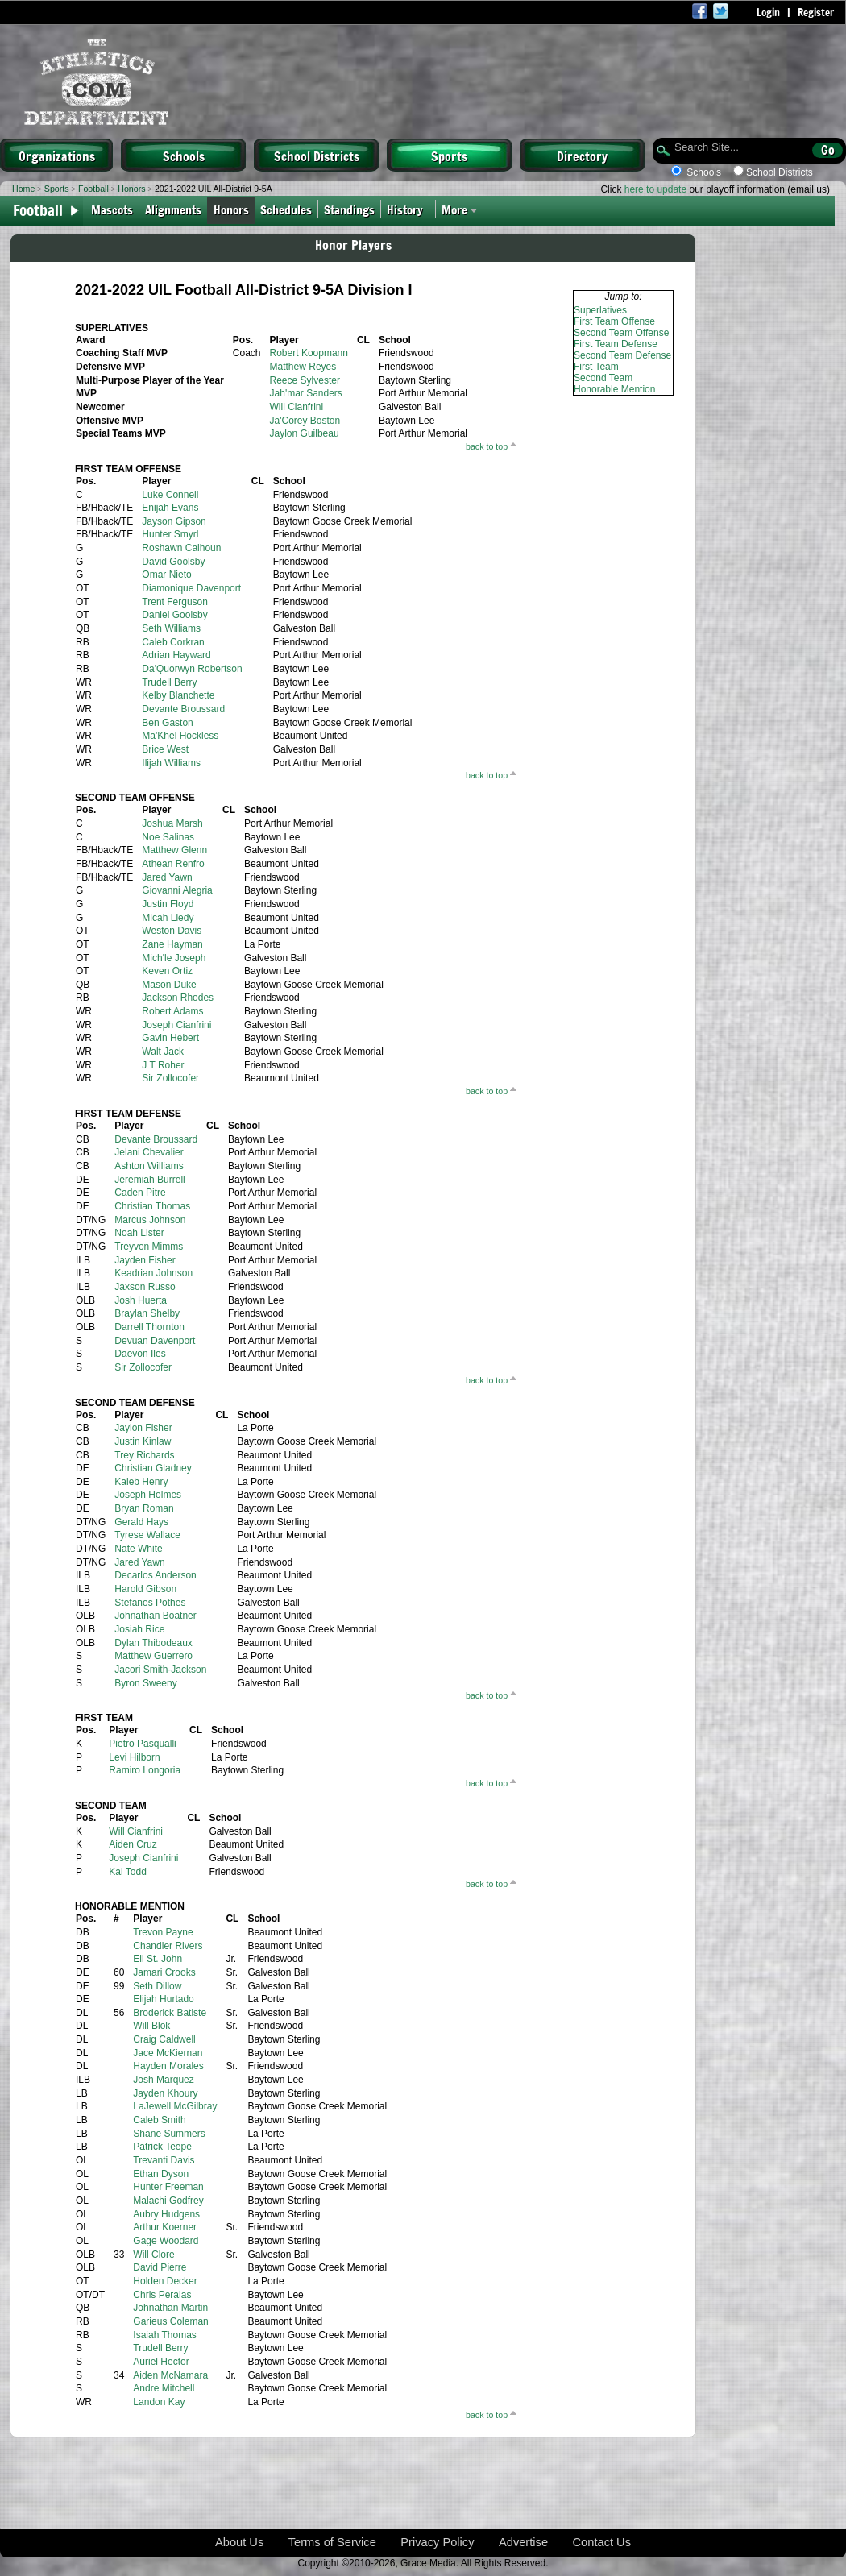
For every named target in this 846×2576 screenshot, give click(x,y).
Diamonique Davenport (191, 588)
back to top (487, 446)
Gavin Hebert (170, 1037)
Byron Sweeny (145, 1683)
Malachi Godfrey (168, 2200)
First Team (596, 366)
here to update (655, 189)
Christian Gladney (152, 1468)
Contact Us (602, 2542)
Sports (449, 155)
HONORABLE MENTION (130, 1906)
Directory (582, 155)
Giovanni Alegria (177, 890)
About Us (239, 2542)
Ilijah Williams (171, 763)
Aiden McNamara (170, 2375)
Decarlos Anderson (155, 1575)
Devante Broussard (183, 709)
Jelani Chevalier (148, 1152)
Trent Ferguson (175, 602)
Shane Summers (169, 2133)
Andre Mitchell (163, 2388)
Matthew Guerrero (153, 1655)
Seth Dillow (157, 1986)
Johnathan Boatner (155, 1615)
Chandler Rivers (167, 1946)
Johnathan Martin (170, 2307)
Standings (349, 209)
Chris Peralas (162, 2294)
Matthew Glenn (174, 850)
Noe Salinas (168, 837)
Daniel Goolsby (174, 614)
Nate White (138, 1548)
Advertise (523, 2542)
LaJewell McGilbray (175, 2106)
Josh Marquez (163, 2079)
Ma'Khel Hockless (180, 735)
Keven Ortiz (167, 971)
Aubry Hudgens (166, 2214)
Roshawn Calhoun (181, 548)
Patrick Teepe (162, 2146)
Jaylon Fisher (143, 1427)
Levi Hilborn (134, 1757)
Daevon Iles (139, 1353)
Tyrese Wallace (147, 1535)
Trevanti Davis (163, 2160)
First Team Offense (614, 321)
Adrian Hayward (176, 655)
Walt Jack (163, 1051)
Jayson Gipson (173, 521)
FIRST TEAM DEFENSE (128, 1113)
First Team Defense (615, 344)
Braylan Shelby (147, 1313)
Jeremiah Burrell (149, 1179)
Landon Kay (159, 2402)
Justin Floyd (167, 904)
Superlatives (600, 310)
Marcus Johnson (149, 1220)
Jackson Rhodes (178, 997)
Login (768, 12)
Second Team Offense (621, 332)
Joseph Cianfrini (176, 1025)
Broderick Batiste (169, 2012)
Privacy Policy (437, 2542)
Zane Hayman (172, 944)
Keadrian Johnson (153, 1273)
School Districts (316, 155)
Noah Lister (139, 1232)
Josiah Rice (139, 1629)
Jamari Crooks (164, 1972)
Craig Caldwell (164, 2039)
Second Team (603, 378)
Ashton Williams (148, 1166)
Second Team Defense (622, 355)
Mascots (112, 209)
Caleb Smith (159, 2120)
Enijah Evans (170, 507)
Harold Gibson (145, 1589)
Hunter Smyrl (170, 534)
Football (93, 188)
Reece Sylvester (305, 380)
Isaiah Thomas (165, 2335)
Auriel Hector (161, 2361)
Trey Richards (144, 1455)
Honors (131, 188)
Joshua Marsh (172, 823)
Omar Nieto (166, 574)
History (408, 209)
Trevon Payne (163, 1932)
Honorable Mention (614, 389)
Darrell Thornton (149, 1327)
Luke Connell (170, 494)
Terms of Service (332, 2542)
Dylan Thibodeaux (153, 1643)
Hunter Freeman (168, 2186)
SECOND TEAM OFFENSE (135, 797)
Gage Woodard (165, 2240)
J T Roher (163, 1065)
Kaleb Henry (141, 1481)
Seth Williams (171, 628)
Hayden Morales (168, 2066)
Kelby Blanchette (178, 695)
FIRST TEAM (104, 1718)
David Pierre (159, 2267)
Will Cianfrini (297, 407)
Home (23, 188)
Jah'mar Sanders (306, 393)
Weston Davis (171, 930)
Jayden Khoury (165, 2093)
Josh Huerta (140, 1300)
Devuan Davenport (154, 1340)
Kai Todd (127, 1871)
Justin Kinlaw (142, 1441)
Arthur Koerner (165, 2227)
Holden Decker (165, 2281)
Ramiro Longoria (144, 1770)
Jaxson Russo (144, 1286)
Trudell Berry (169, 682)
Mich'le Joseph (173, 958)
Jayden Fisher (144, 1260)
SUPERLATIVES (111, 328)
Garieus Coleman (170, 2321)
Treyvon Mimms (148, 1246)
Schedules (286, 209)
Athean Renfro (173, 863)
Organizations (57, 155)
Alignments (173, 209)
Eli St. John (157, 1958)
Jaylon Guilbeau (304, 433)
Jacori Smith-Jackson (160, 1669)
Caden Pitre (139, 1192)
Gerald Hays (141, 1522)
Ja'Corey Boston (305, 420)
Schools (184, 155)
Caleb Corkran (173, 642)
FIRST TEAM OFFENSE (128, 469)
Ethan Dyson (161, 2174)
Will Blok (151, 2025)
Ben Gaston (167, 722)
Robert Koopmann (309, 353)
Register (816, 12)
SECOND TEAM (111, 1805)
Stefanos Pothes (149, 1602)
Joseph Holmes (147, 1494)
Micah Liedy (167, 917)
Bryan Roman (143, 1508)
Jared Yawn (167, 877)
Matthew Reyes (303, 366)
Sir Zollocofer (170, 1078)
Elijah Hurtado (163, 1999)
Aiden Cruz (132, 1844)
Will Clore (153, 2254)
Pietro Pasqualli (142, 1743)
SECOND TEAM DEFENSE (135, 1402)
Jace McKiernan (167, 2053)
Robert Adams (172, 1011)
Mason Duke (169, 984)
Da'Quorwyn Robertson (192, 668)
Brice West (165, 749)
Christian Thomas (152, 1206)
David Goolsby (173, 561)
